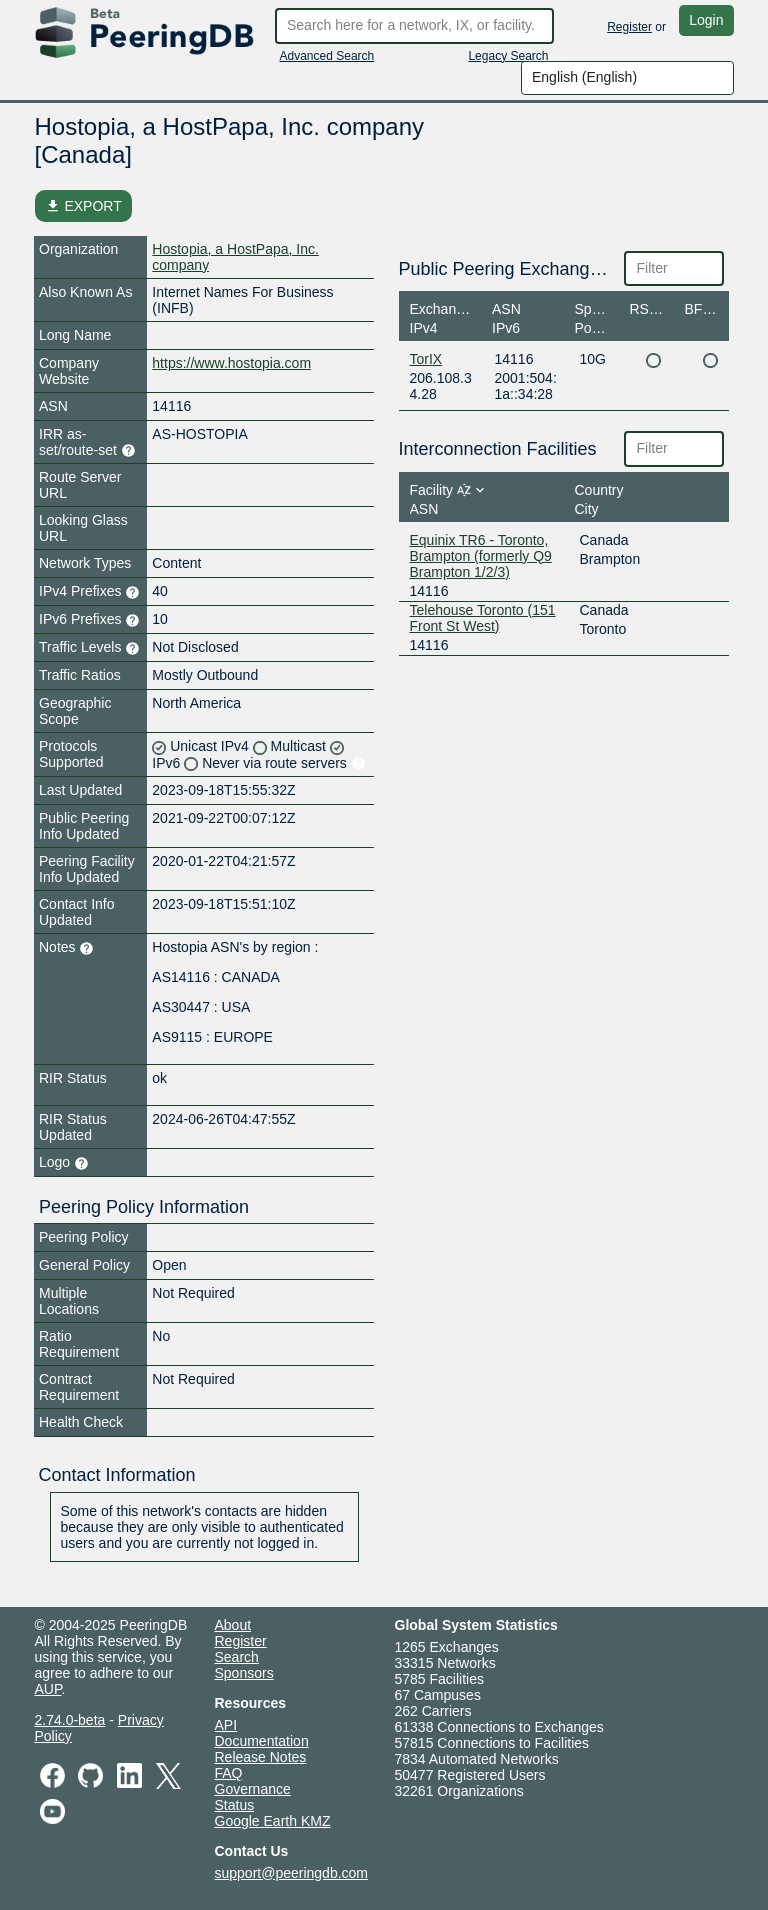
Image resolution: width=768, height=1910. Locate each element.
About (233, 1625)
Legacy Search (508, 56)
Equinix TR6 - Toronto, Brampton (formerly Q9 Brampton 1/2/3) (481, 556)
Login (706, 20)
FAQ (229, 1773)
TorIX (426, 359)
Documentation (262, 1741)
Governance (253, 1789)
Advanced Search (327, 56)
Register (629, 27)
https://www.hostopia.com (231, 363)
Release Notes (261, 1757)
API (226, 1725)
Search (237, 1657)
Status (235, 1805)
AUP (48, 1689)
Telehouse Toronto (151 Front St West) (483, 618)
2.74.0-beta (70, 1720)
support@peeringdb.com (292, 1873)
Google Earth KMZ (273, 1821)
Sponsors (244, 1673)
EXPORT (83, 206)
